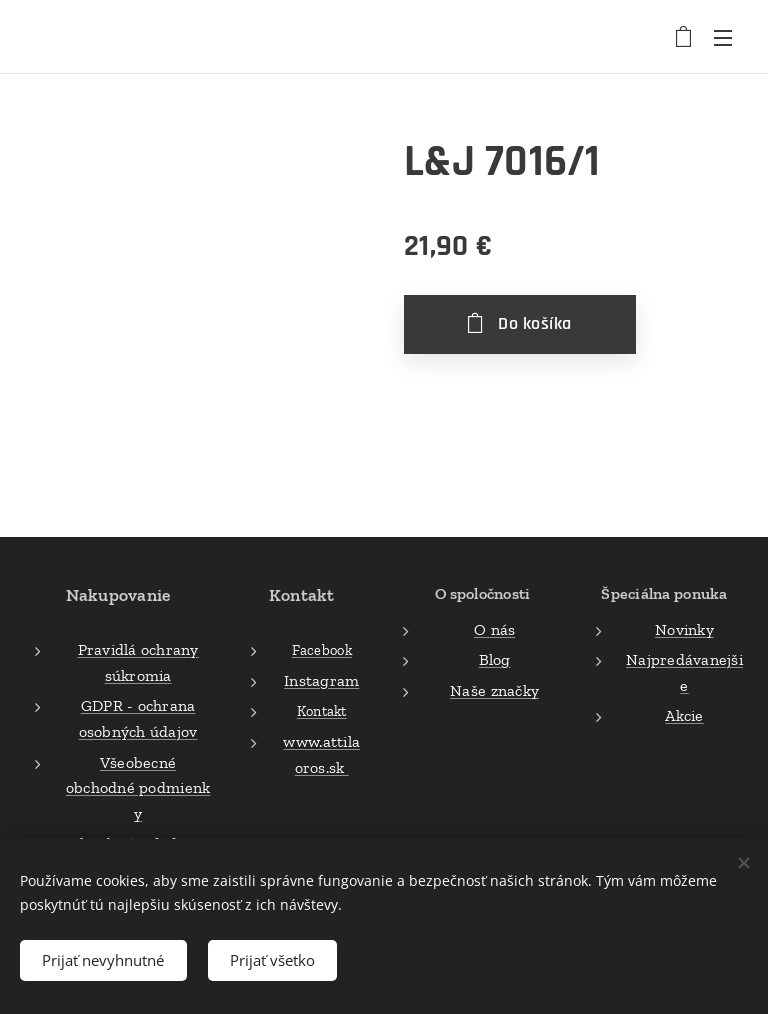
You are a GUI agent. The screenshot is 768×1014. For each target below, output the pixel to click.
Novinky (684, 629)
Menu (723, 38)
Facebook (322, 651)
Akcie (684, 716)
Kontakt (322, 712)
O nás (494, 629)
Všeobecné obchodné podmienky (138, 788)
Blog (494, 660)
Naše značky (494, 690)
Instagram (321, 680)
